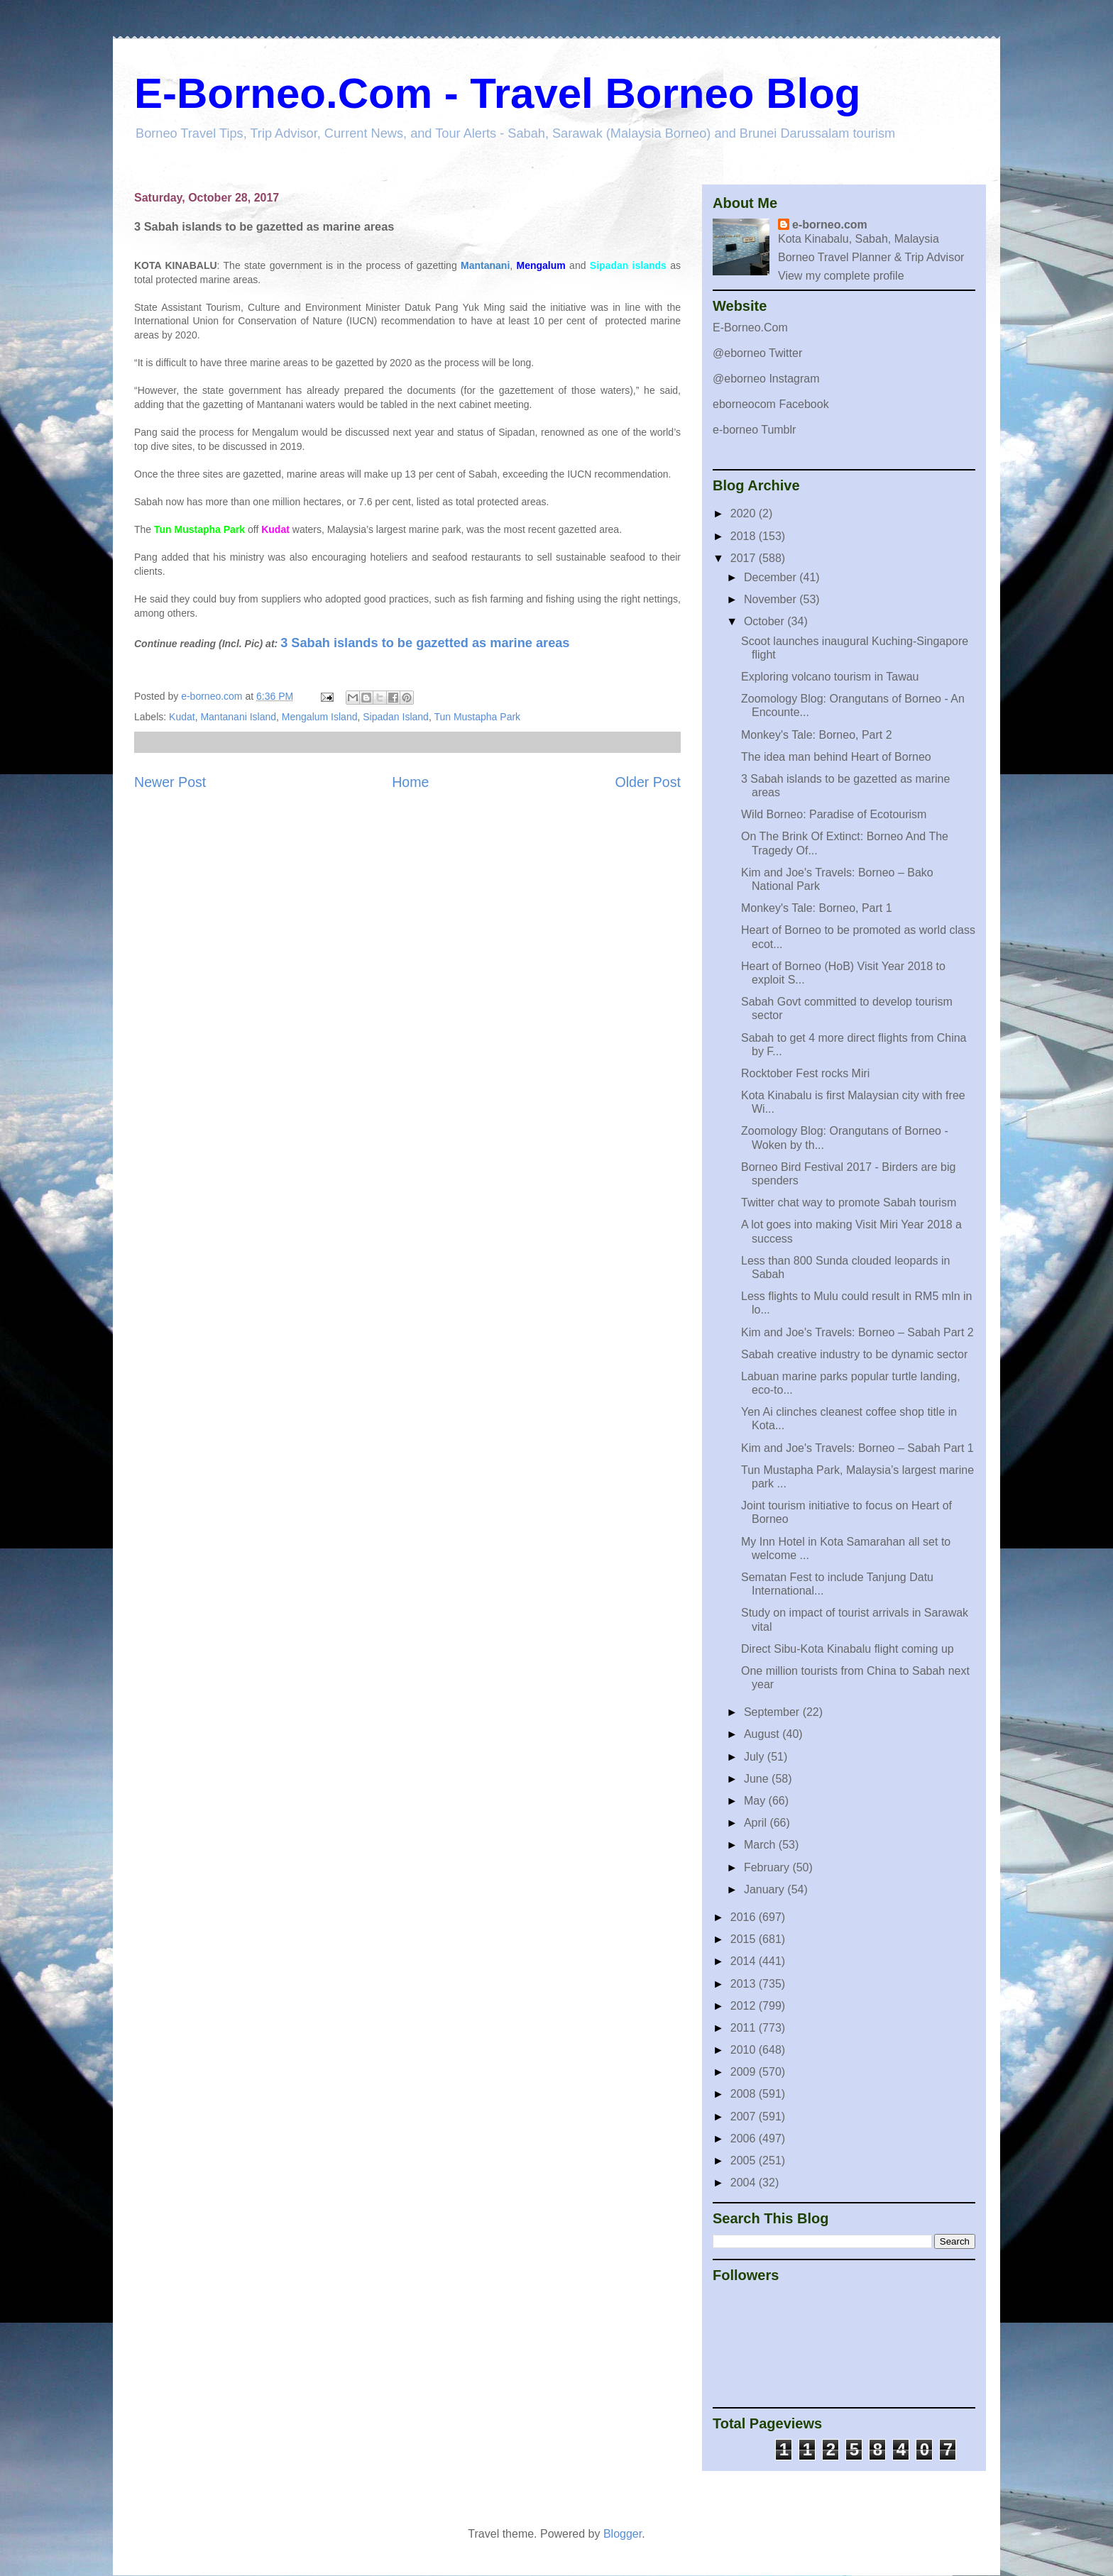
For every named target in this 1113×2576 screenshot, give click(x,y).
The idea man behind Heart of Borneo (836, 757)
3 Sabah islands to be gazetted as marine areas (424, 643)
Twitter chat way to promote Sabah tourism (848, 1202)
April (756, 1823)
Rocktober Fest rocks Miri (805, 1073)
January (765, 1889)
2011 (744, 2028)
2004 (744, 2182)
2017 (744, 558)
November (771, 599)
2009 (744, 2072)
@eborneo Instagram (766, 379)
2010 (744, 2050)
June (758, 1779)
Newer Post (170, 782)
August (763, 1734)
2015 (744, 1939)
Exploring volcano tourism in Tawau (830, 677)
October (765, 621)
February (768, 1867)
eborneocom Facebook (771, 404)
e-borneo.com (829, 225)
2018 (744, 536)
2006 (744, 2138)
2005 (744, 2160)
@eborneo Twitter (757, 353)
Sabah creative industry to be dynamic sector (854, 1354)
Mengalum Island (320, 716)
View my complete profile (841, 276)
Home (410, 782)
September (773, 1712)
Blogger (622, 2534)
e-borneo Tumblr (754, 430)
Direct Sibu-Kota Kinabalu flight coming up (847, 1649)
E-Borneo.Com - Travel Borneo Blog (497, 93)
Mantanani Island (238, 716)
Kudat (182, 716)
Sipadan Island (396, 716)
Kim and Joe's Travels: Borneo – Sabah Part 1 (857, 1448)
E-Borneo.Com (750, 327)
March (761, 1845)
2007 (744, 2116)
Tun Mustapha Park (477, 716)
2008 (744, 2094)
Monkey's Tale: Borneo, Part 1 (816, 908)
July (755, 1757)
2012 (744, 2006)
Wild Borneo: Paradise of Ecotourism (833, 814)
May (756, 1801)
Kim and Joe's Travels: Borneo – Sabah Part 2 (857, 1332)
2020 (744, 513)
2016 (744, 1917)
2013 (744, 1984)
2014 (744, 1961)
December (771, 577)
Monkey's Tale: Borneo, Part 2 (816, 735)
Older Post (648, 782)
